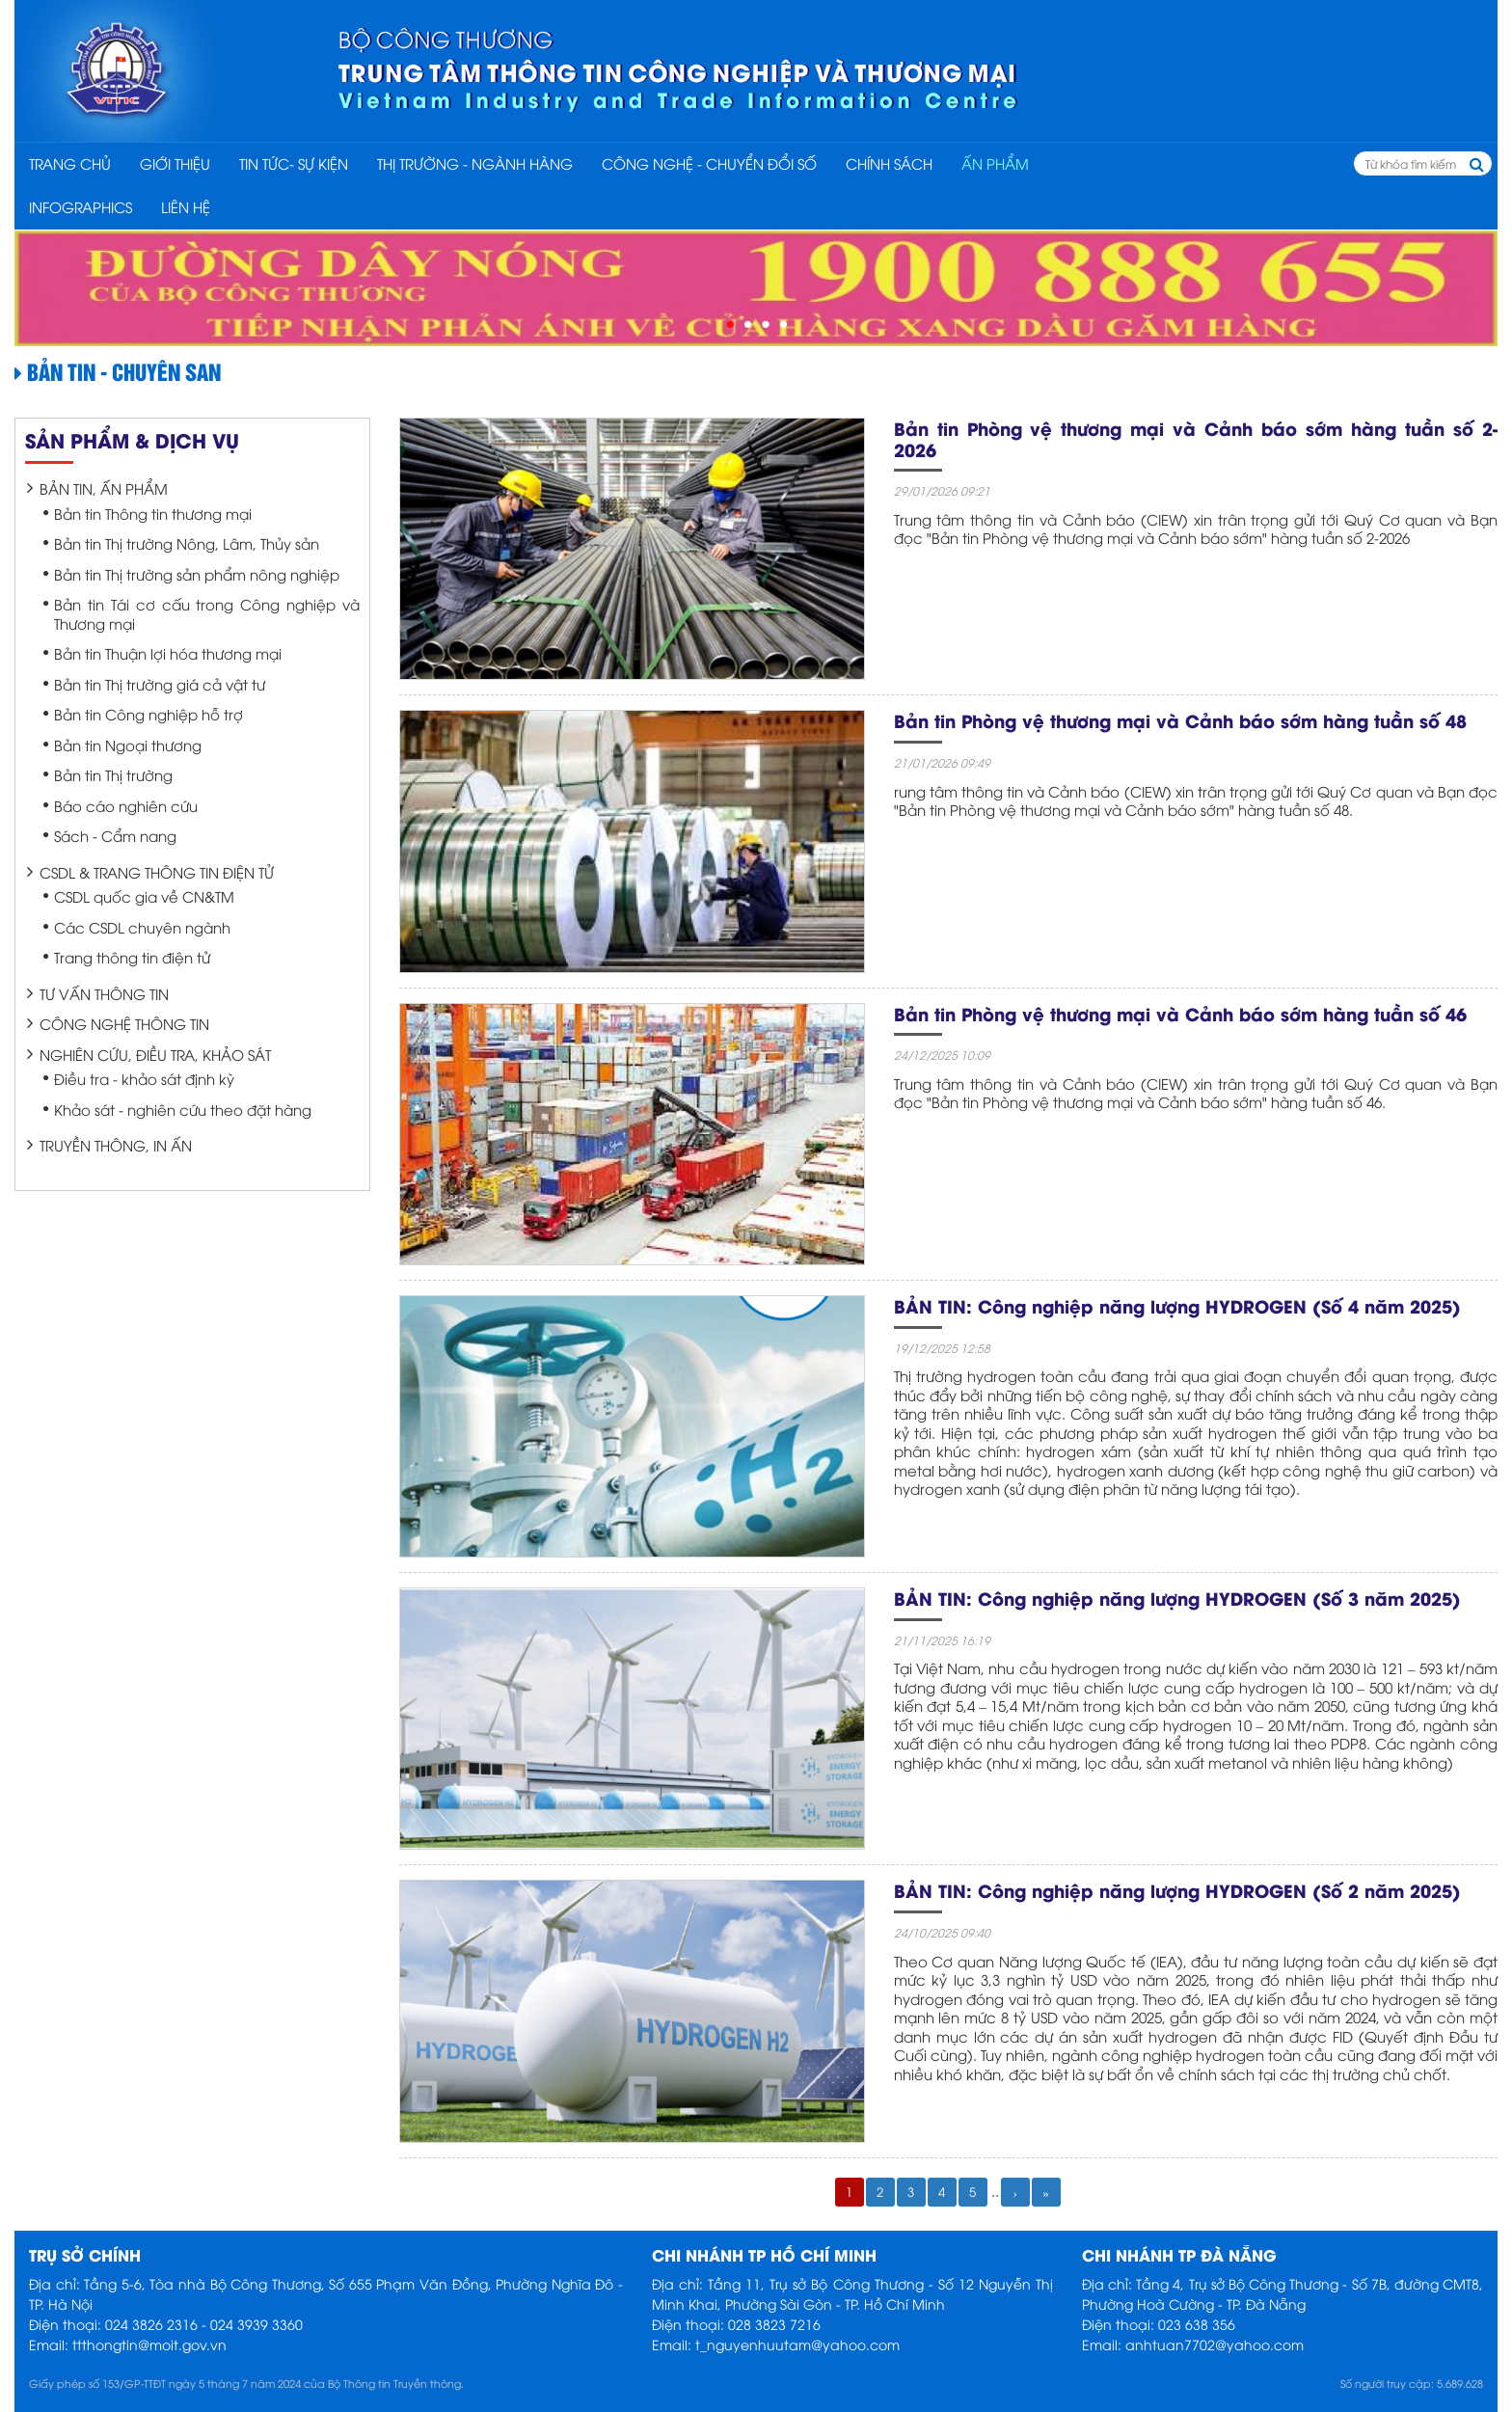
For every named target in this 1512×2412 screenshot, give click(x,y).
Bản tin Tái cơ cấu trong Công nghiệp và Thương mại (207, 613)
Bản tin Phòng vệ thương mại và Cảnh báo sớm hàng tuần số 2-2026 (1196, 438)
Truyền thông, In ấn (116, 1144)
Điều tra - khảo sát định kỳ (144, 1078)
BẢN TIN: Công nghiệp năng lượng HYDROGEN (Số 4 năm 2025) (1177, 1305)
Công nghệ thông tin (124, 1023)
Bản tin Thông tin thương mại (153, 513)
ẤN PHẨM (995, 163)
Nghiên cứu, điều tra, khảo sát (155, 1054)
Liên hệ (185, 206)
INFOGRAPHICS (80, 206)
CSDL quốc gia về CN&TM (144, 896)
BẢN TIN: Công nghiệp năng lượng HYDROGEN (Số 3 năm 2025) (1177, 1598)
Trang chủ (70, 163)
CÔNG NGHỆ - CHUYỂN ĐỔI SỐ (709, 163)
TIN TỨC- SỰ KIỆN (293, 163)
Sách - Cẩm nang (115, 835)
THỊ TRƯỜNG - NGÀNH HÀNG (475, 163)
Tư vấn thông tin (104, 993)
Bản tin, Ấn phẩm (104, 488)
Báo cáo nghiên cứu (126, 805)
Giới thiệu (175, 163)
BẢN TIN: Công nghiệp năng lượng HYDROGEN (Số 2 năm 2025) (1177, 1890)
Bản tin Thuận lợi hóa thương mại (168, 653)
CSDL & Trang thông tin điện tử (157, 871)
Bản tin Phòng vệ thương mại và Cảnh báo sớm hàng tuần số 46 (1180, 1013)
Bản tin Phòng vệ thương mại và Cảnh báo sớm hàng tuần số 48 (1180, 720)
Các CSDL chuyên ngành (142, 926)
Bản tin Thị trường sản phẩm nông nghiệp (196, 573)
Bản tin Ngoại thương (128, 744)
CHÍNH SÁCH (889, 163)
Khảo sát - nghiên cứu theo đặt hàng (182, 1109)
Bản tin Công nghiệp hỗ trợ (148, 713)
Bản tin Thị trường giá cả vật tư (159, 683)
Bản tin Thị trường (113, 774)
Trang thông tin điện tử (132, 956)
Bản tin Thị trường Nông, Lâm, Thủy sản (186, 543)
